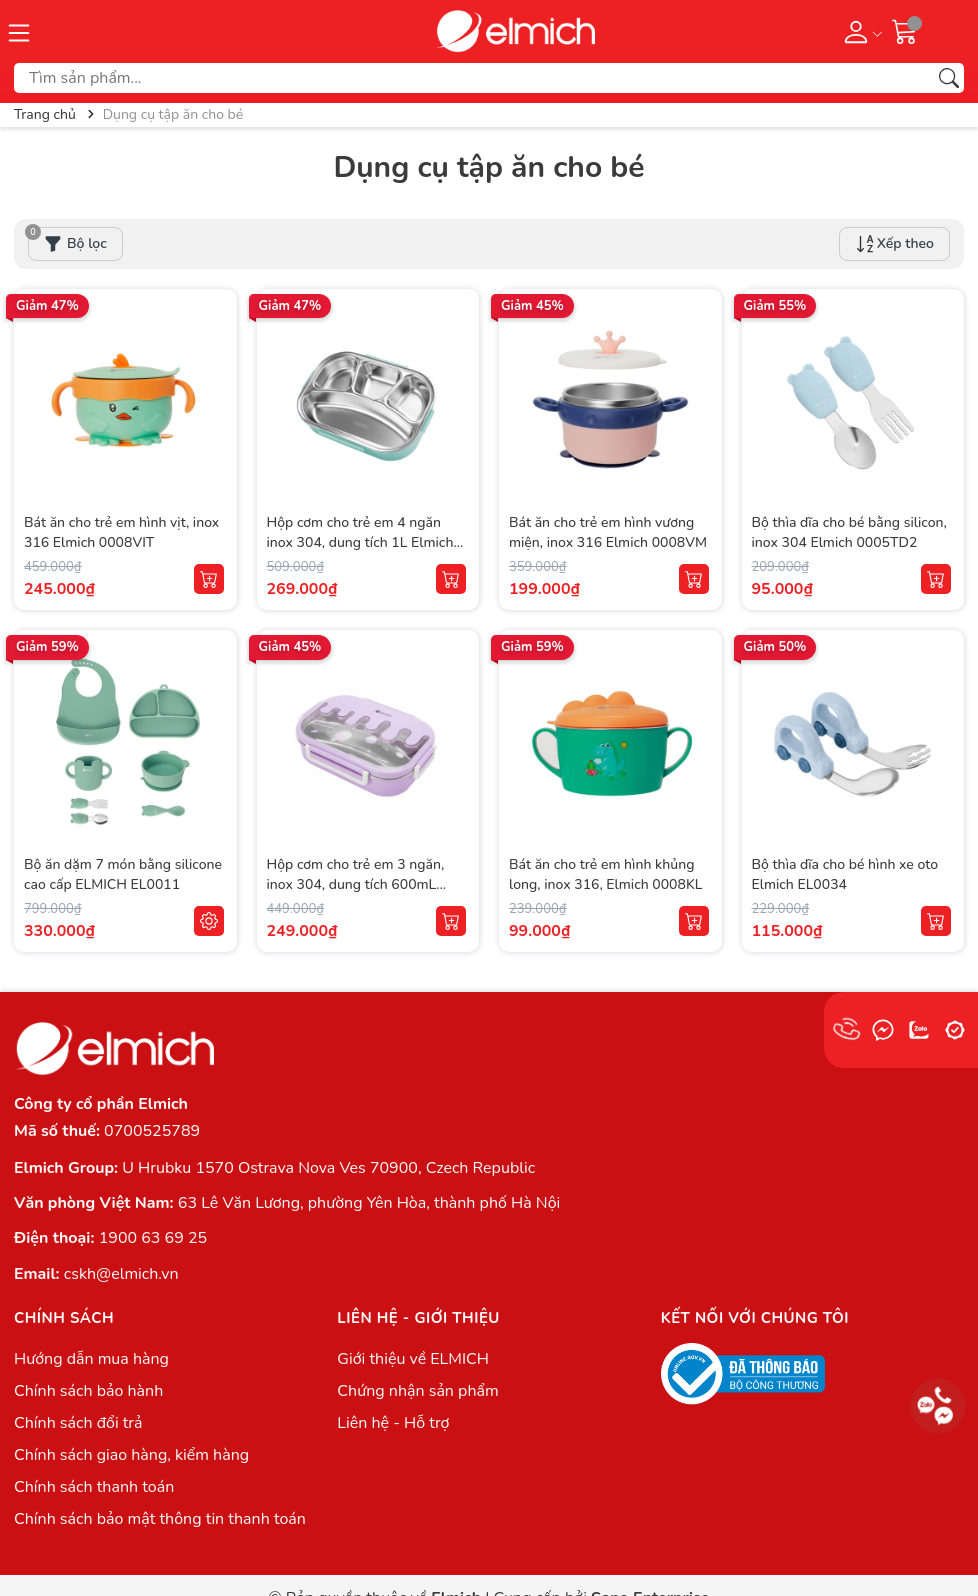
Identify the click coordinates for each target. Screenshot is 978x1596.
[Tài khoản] (859, 31)
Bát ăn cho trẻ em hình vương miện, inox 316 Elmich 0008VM (608, 532)
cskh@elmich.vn (121, 1274)
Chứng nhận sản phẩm (417, 1391)
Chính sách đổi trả (78, 1423)
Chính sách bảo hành (88, 1391)
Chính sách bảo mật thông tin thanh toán (160, 1519)
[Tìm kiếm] (949, 78)
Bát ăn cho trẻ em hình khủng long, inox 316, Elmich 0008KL (605, 874)
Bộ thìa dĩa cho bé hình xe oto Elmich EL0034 (845, 874)
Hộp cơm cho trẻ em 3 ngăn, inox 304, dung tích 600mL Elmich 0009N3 (356, 884)
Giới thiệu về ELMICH (413, 1359)
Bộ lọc (67, 240)
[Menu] (19, 31)
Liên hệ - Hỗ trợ (393, 1423)
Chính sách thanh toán (94, 1487)
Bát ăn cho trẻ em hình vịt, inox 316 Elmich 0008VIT (121, 532)
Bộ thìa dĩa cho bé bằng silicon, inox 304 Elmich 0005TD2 (849, 532)
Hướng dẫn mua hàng (91, 1359)
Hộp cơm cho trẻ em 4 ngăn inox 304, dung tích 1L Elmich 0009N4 (360, 542)
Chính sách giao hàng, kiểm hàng (131, 1455)
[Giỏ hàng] (905, 31)
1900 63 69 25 (153, 1238)
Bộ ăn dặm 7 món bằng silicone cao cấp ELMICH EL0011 (123, 874)
